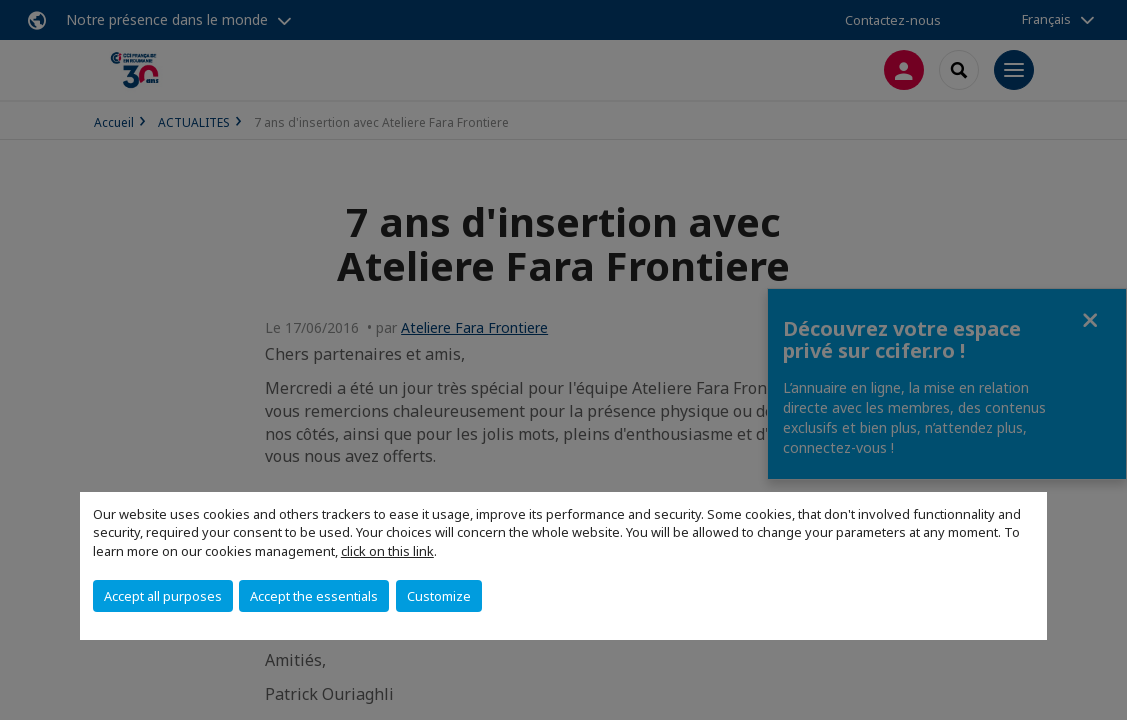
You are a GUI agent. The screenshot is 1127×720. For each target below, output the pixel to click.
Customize (439, 596)
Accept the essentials (314, 596)
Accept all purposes (163, 596)
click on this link (387, 551)
